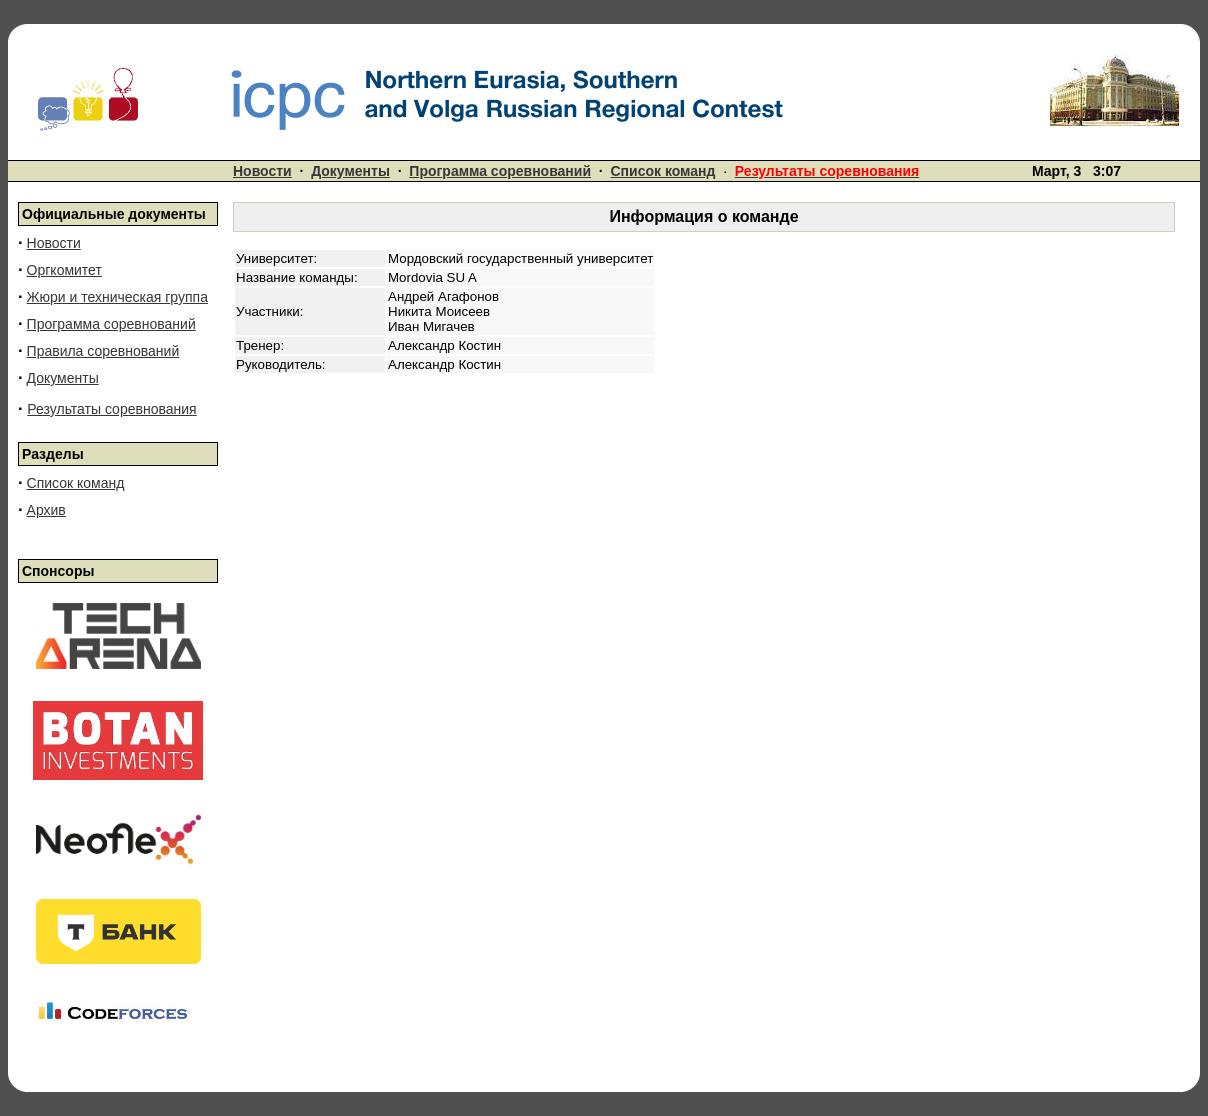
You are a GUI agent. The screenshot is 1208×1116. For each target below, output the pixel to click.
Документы (350, 171)
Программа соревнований (500, 171)
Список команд (663, 171)
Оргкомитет (64, 270)
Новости (262, 171)
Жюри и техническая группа (117, 297)
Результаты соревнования (111, 409)
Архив (46, 510)
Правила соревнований (103, 351)
